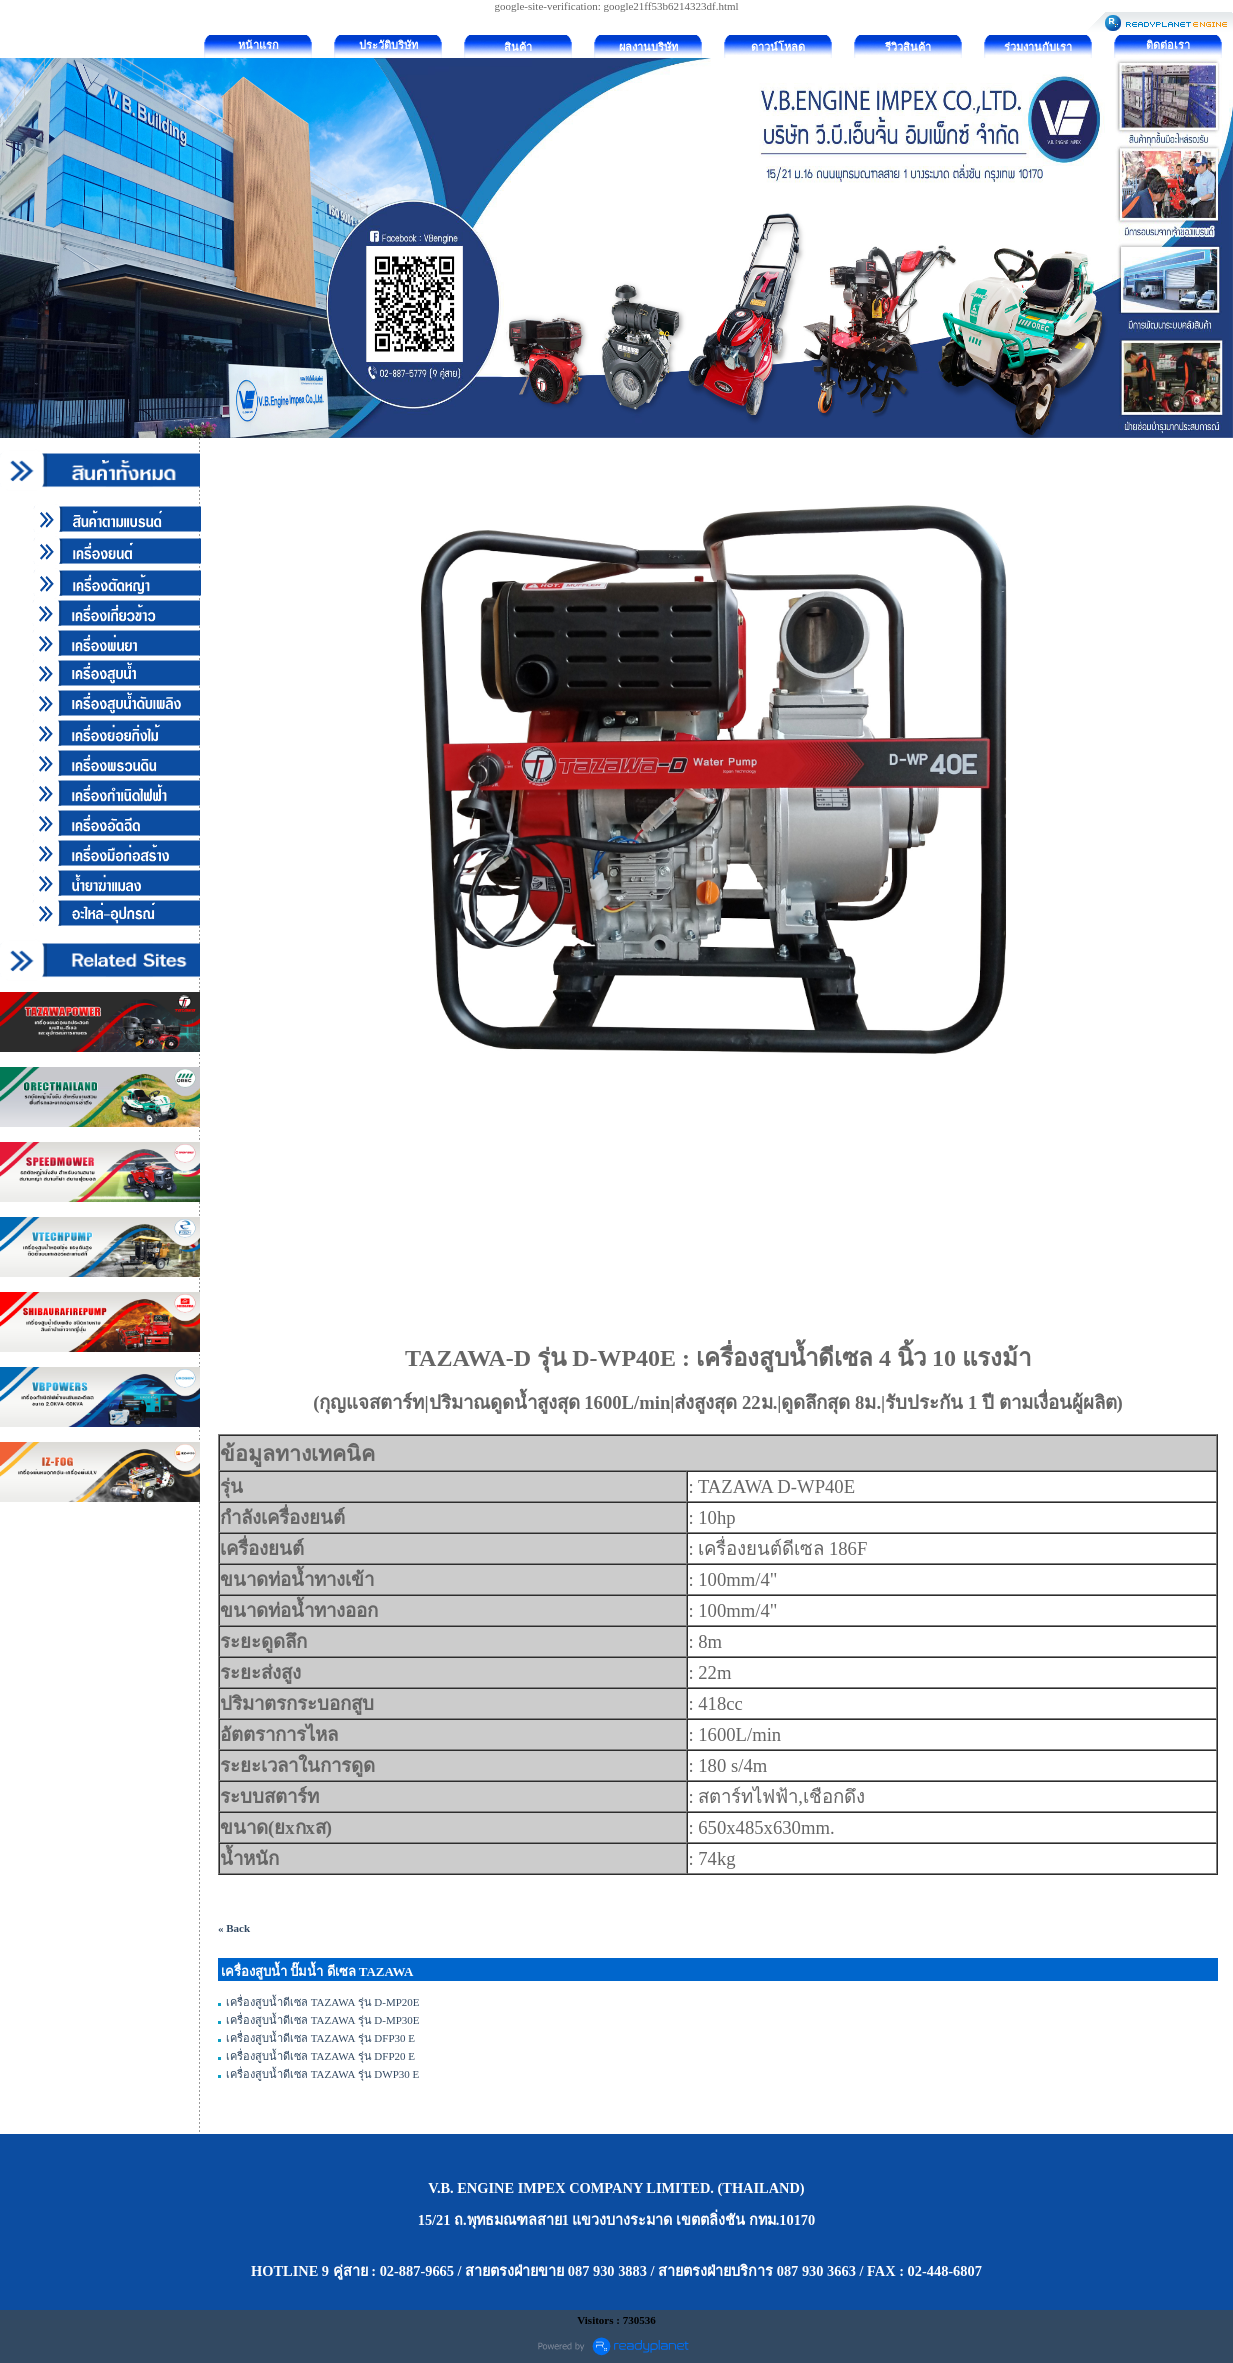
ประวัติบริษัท (388, 45)
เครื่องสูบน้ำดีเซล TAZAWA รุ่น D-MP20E (323, 2002)
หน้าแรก (258, 45)
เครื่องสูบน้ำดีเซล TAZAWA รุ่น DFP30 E (320, 2038)
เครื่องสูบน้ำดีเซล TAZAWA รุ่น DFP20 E (320, 2056)
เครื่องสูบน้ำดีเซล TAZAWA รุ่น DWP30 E (322, 2074)
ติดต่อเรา (1168, 45)
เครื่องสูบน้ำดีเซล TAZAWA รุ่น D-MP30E (323, 2020)
